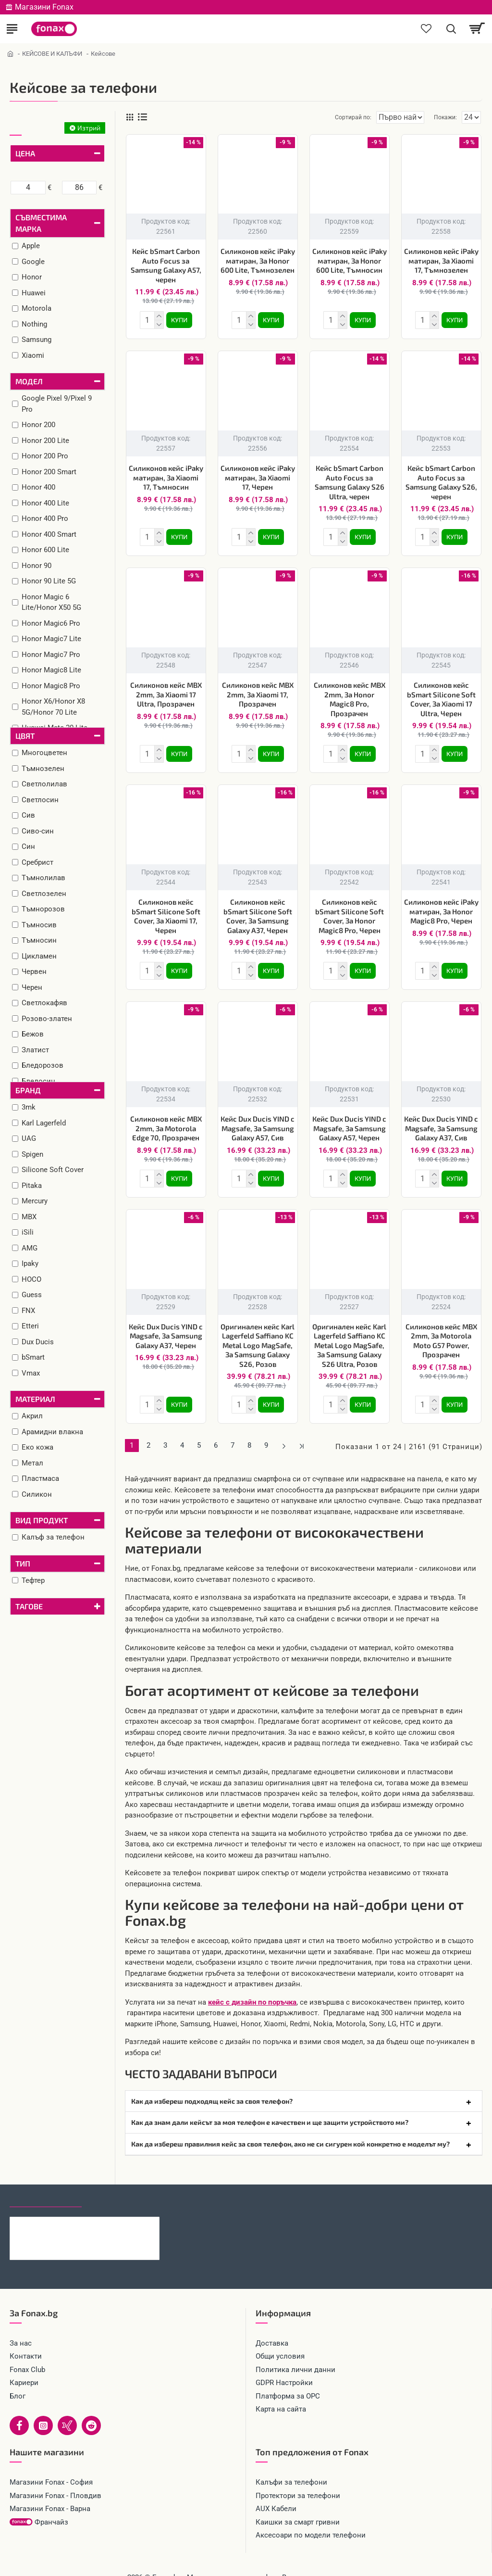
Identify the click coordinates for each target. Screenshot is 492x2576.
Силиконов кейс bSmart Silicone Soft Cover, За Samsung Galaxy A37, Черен (257, 910)
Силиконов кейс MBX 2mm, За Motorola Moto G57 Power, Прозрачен (441, 1331)
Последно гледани (46, 2184)
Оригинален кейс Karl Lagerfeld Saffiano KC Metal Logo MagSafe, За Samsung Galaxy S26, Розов (258, 1336)
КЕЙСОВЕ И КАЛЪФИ (52, 53)
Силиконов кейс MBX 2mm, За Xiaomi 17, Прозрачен (258, 690)
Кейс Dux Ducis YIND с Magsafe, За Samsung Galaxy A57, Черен (349, 1120)
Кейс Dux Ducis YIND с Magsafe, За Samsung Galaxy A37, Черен (166, 1326)
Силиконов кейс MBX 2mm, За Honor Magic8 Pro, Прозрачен (349, 695)
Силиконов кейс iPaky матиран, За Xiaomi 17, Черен (258, 475)
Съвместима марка (41, 223)
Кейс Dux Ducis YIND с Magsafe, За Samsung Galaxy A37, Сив (441, 1120)
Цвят (25, 735)
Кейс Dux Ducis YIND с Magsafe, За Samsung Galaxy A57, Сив (258, 1120)
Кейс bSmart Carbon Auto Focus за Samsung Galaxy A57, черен (166, 265)
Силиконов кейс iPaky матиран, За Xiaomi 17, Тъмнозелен (441, 260)
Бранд (28, 1090)
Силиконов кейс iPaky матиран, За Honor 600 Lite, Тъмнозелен (258, 260)
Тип (22, 1563)
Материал (35, 1398)
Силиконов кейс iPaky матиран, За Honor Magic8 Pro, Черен (441, 905)
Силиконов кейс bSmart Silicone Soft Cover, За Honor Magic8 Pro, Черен (349, 910)
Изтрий (88, 128)
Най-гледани (116, 2184)
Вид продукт (41, 1520)
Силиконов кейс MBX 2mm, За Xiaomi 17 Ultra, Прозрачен (166, 690)
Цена (25, 153)
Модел (29, 381)
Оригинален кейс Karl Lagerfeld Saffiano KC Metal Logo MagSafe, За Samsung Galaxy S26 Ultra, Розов (349, 1336)
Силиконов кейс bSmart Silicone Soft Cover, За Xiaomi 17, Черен (166, 910)
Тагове (29, 1606)
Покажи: (445, 117)
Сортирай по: (318, 117)
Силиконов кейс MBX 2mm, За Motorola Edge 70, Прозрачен (166, 1120)
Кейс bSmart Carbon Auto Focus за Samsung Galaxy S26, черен (441, 480)
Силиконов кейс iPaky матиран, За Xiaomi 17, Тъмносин (166, 475)
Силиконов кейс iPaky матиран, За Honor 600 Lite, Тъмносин (349, 260)
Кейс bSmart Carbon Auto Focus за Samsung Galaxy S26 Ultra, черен (349, 480)
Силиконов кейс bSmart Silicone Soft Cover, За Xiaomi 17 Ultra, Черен (441, 695)
